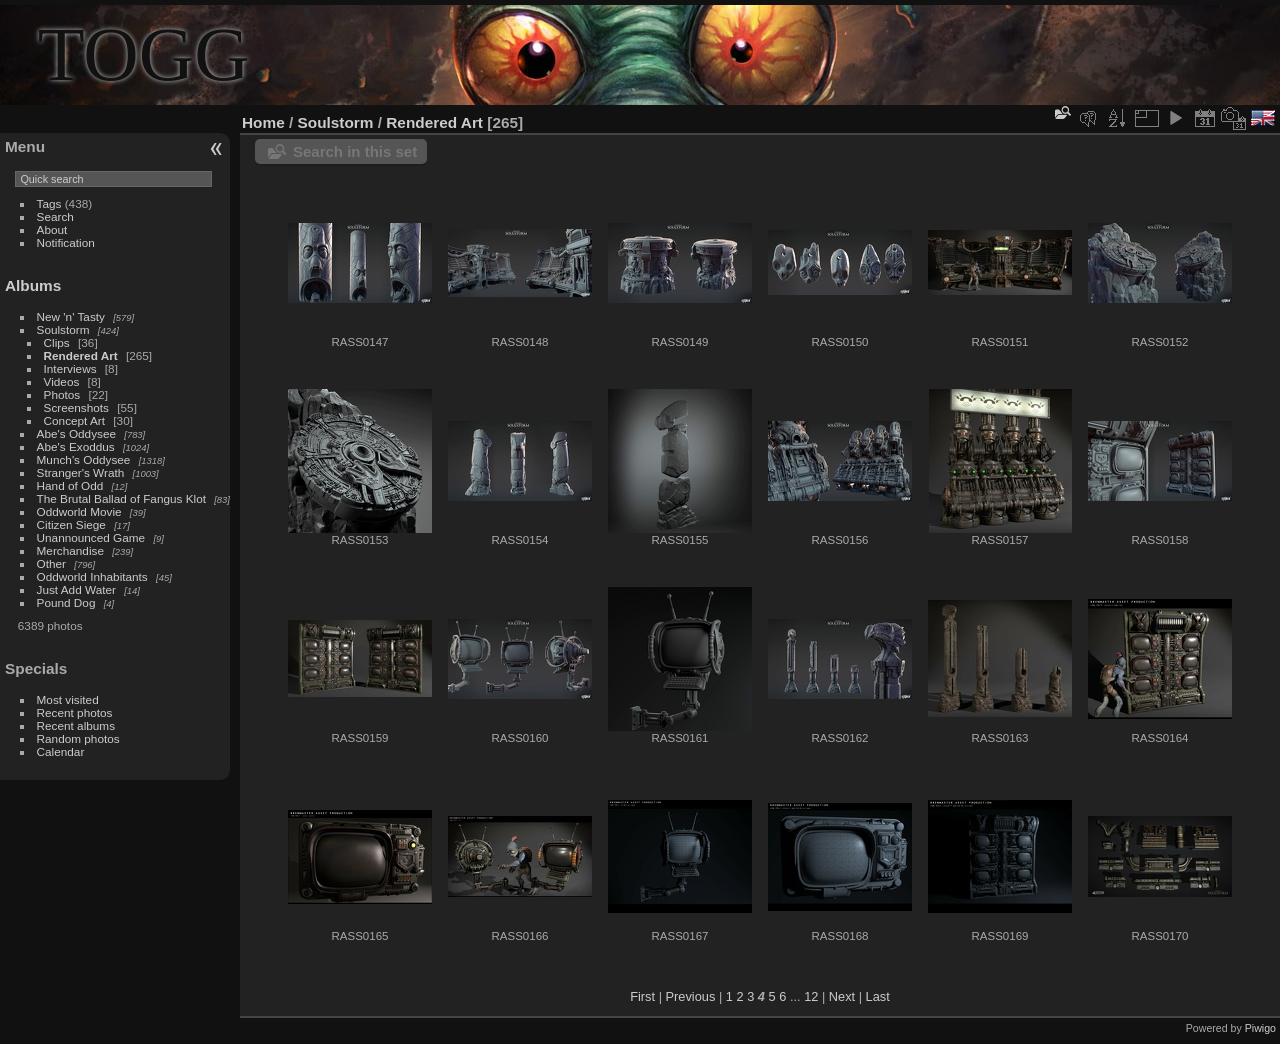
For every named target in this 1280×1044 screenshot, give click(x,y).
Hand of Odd (70, 485)
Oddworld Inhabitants (92, 576)
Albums (33, 285)
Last (878, 996)
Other (51, 563)
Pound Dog (66, 602)
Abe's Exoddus (76, 446)
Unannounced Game (91, 537)
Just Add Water (76, 589)
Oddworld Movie (79, 511)
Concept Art (74, 420)
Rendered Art (81, 355)
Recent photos (75, 712)
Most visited (68, 699)
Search (55, 216)
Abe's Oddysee (76, 433)
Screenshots (76, 407)
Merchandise (70, 550)
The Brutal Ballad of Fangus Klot (121, 498)
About (52, 229)
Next (842, 996)
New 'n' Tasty (71, 316)
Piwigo (1260, 1028)
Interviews (70, 368)
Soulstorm (63, 329)
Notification (66, 242)
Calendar (61, 751)
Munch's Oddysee (84, 459)
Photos (62, 394)
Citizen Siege (71, 524)
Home (263, 122)
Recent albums (76, 725)
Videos (62, 381)
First (642, 996)
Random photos (78, 738)
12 (811, 996)
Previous (691, 996)
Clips (57, 342)
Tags (49, 203)
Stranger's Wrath (81, 472)
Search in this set (355, 151)
